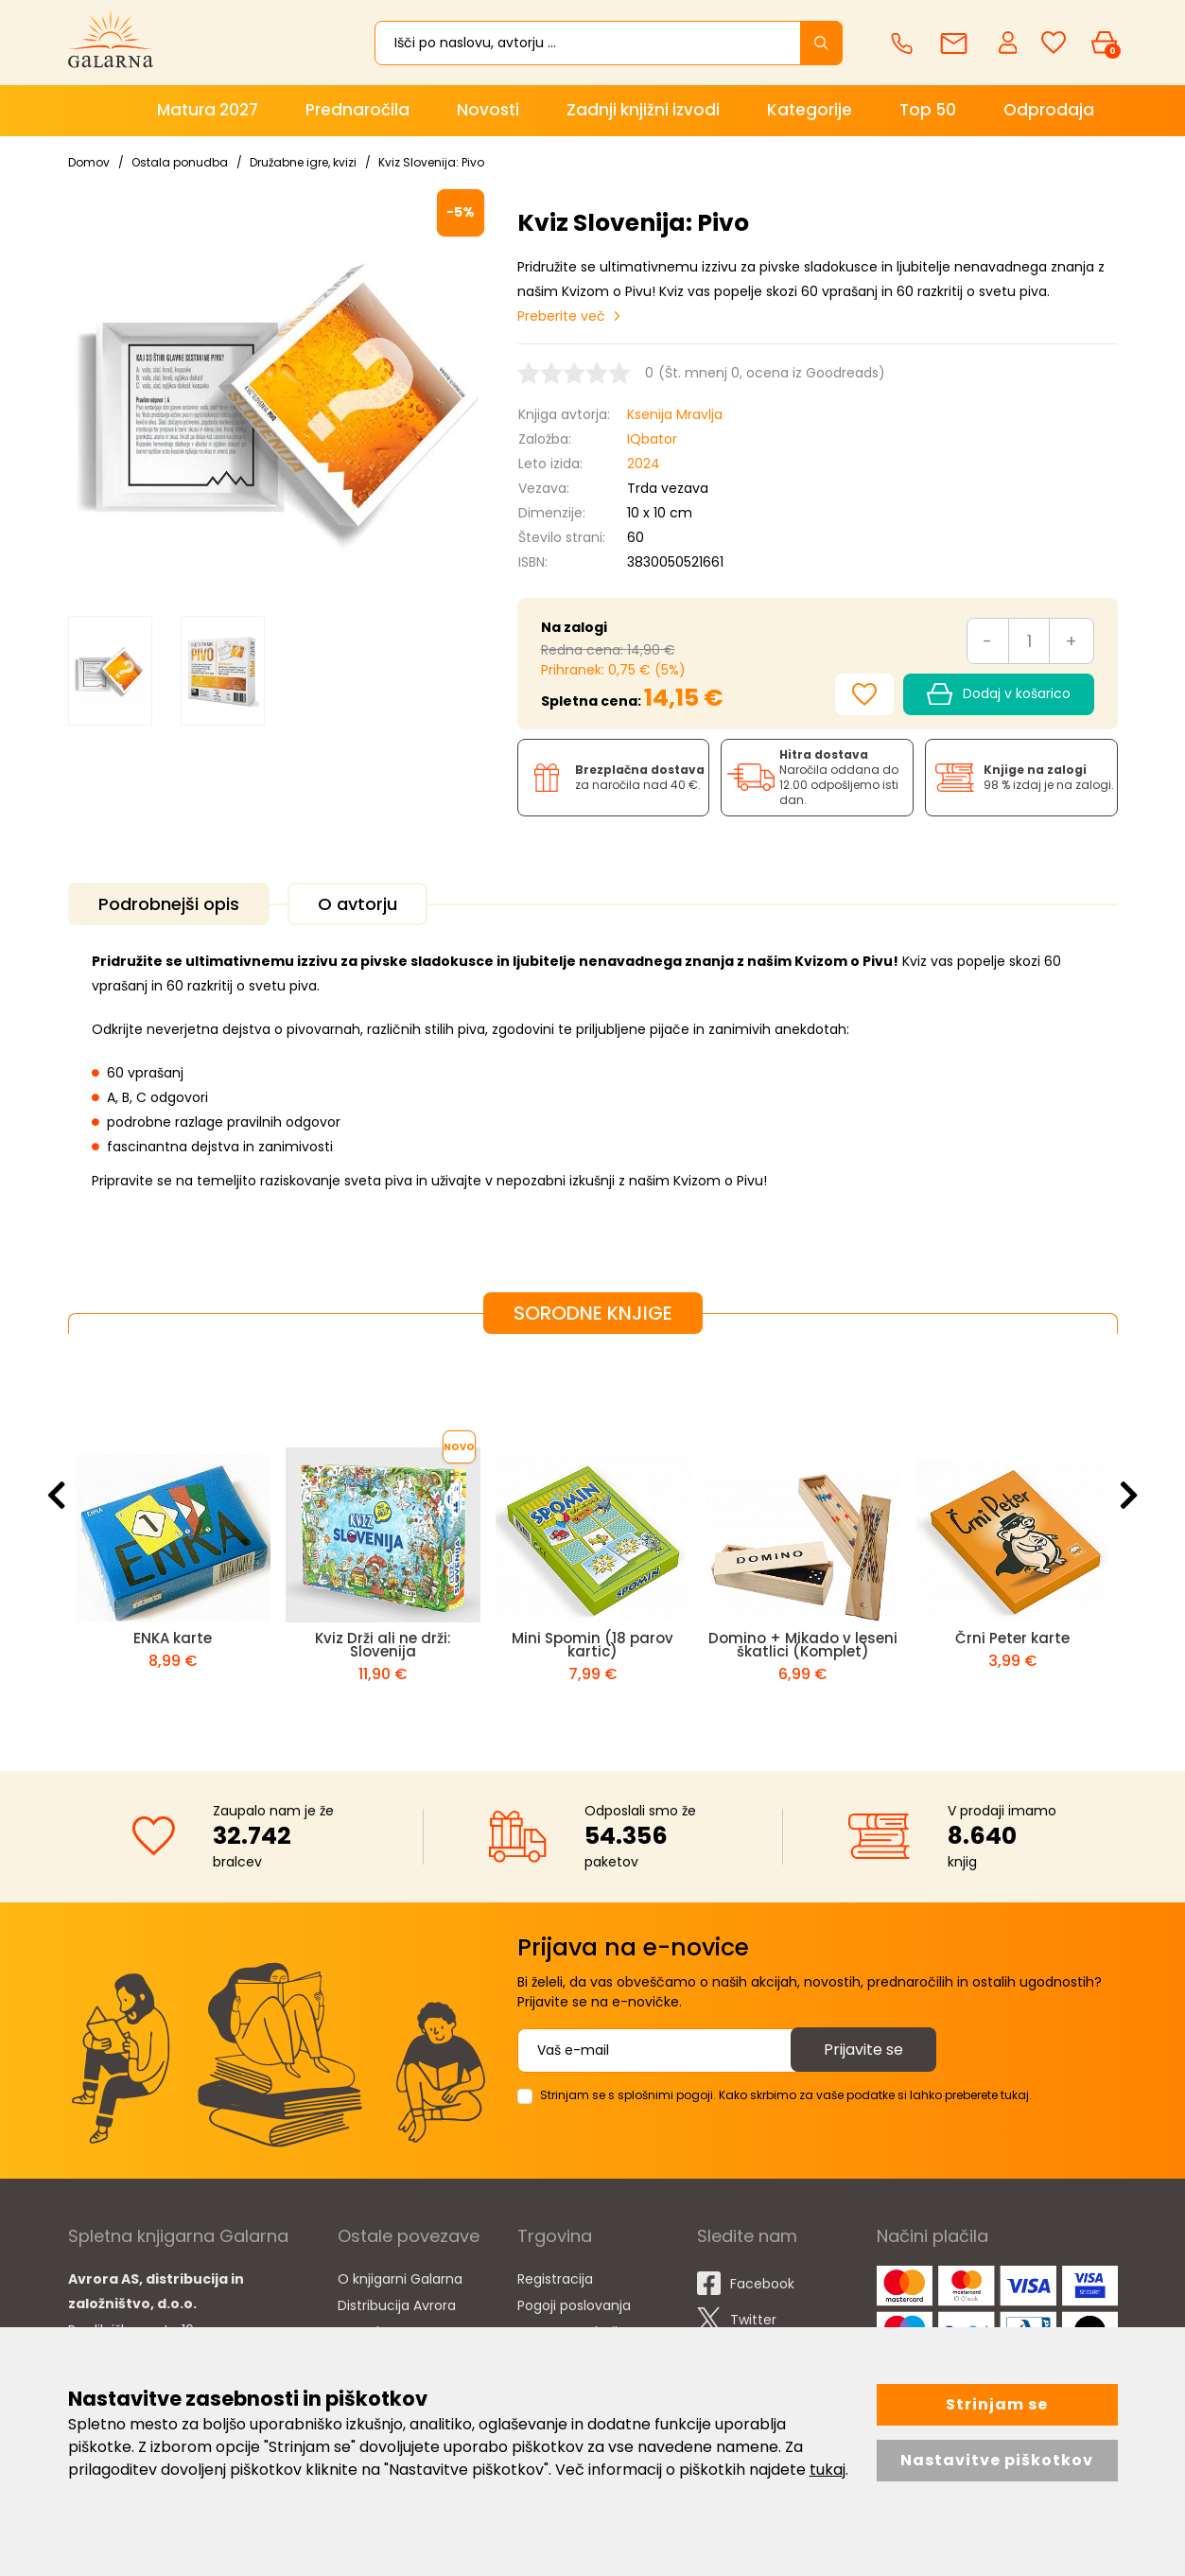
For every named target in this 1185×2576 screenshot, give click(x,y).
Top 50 (927, 109)
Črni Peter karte (1012, 1638)
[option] (110, 670)
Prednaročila (357, 109)
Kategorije (809, 109)
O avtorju (357, 904)
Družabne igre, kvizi (303, 162)
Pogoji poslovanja (574, 2305)
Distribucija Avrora (397, 2305)
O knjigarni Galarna (400, 2278)
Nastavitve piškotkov (996, 2460)
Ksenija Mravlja (675, 414)
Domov (89, 162)
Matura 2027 (207, 109)
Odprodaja (1048, 109)
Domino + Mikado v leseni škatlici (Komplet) (802, 1644)
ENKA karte (172, 1638)
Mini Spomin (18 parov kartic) (592, 1644)
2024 (643, 463)
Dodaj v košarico (998, 694)
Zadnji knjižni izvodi (643, 109)
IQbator (652, 438)
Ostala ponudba (179, 162)
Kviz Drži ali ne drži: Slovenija (383, 1644)
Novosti (488, 109)
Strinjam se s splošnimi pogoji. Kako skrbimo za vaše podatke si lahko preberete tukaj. (786, 2095)
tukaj (827, 2469)
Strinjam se (997, 2404)
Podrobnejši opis (168, 904)
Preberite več (561, 316)
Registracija (555, 2278)
